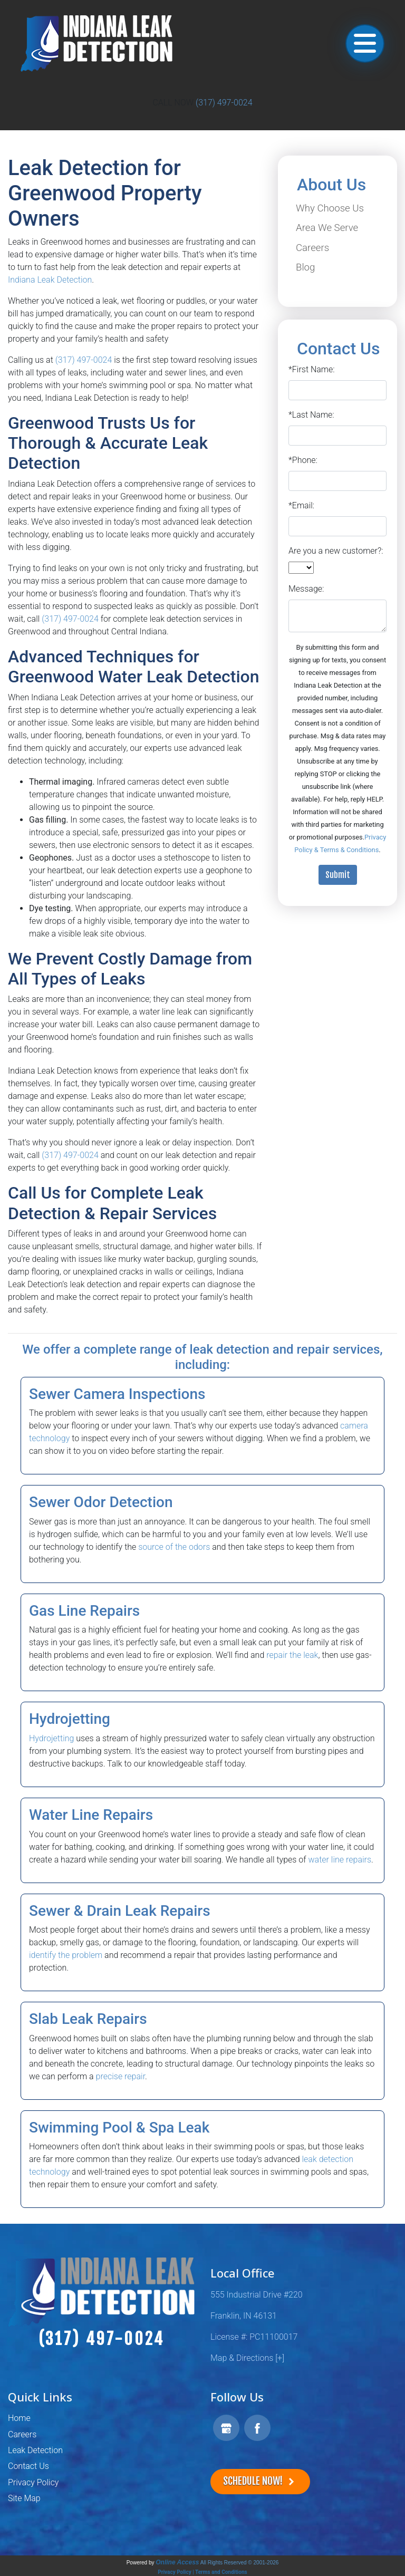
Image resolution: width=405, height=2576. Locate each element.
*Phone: (302, 460)
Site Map (24, 2498)
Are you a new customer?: (335, 551)
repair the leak (292, 1655)
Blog (305, 267)
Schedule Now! (260, 2481)
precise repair (120, 2076)
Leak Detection (35, 2450)
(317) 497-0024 (224, 103)
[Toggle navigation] (364, 43)
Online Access (177, 2562)
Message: (306, 589)
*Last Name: (311, 415)
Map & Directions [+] (247, 2358)
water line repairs (340, 1860)
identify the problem (65, 1955)
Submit (337, 875)
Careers (312, 248)
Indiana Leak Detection (50, 280)
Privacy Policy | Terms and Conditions (202, 2572)
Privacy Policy (33, 2482)
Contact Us (28, 2466)
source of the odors (174, 1547)
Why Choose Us (330, 208)
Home (19, 2418)
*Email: (301, 505)
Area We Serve (327, 228)
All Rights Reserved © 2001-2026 (239, 2562)
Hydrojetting (51, 1738)
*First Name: (311, 369)
